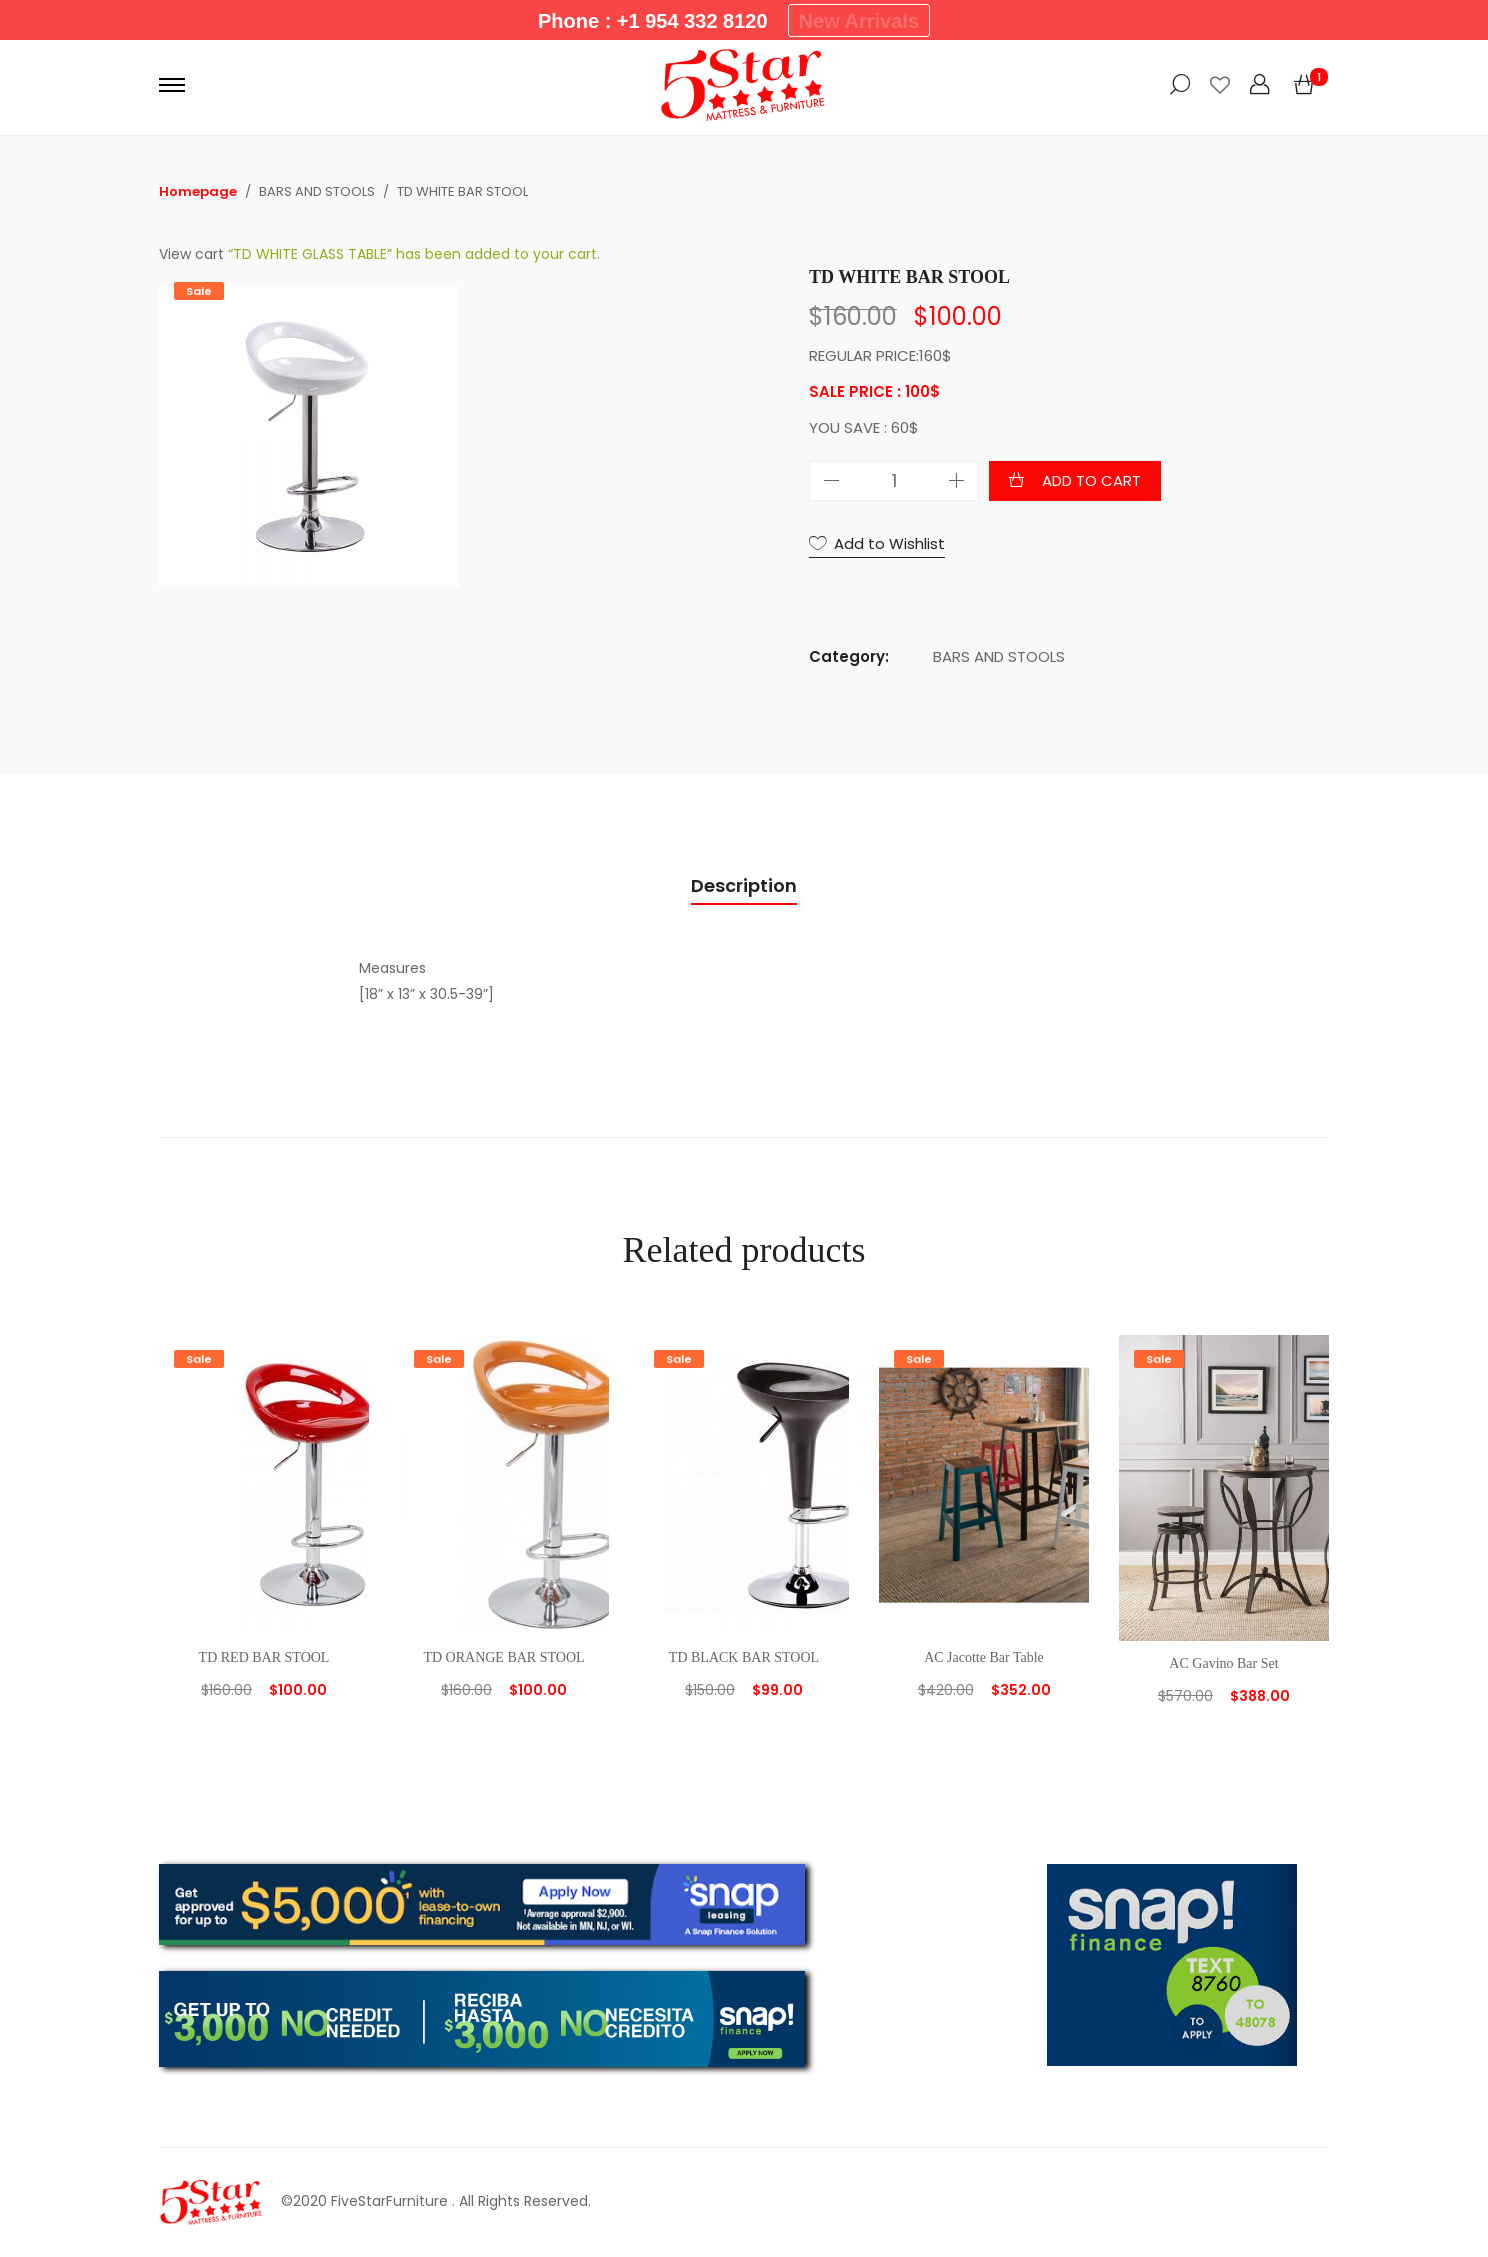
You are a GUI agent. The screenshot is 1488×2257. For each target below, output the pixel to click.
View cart (191, 254)
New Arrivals (859, 21)
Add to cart (1091, 480)
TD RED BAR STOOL (264, 1657)
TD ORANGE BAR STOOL (503, 1657)
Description (744, 885)
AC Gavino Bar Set (1223, 1663)
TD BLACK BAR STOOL (744, 1657)
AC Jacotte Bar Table (984, 1657)
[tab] (744, 886)
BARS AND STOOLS (999, 656)
